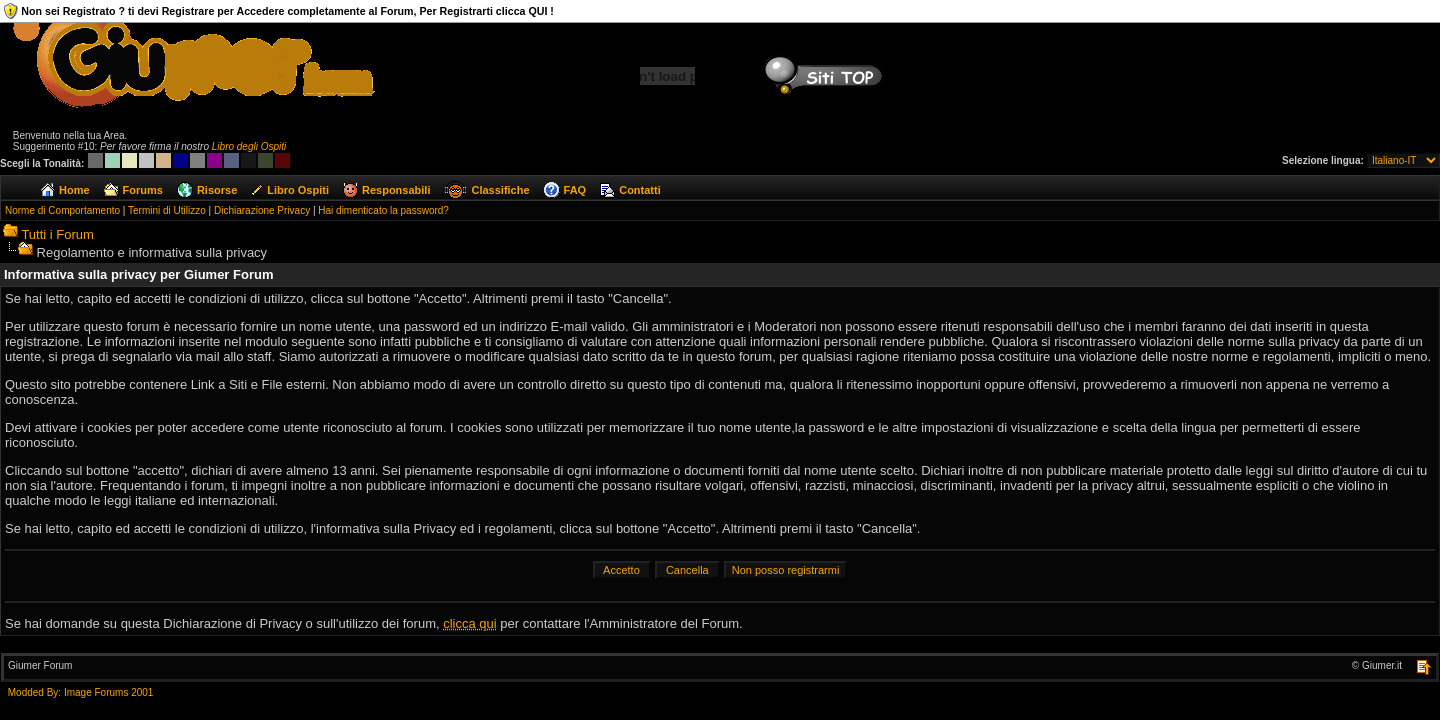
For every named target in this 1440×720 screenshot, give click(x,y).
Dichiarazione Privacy (262, 210)
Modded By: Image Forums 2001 (81, 692)
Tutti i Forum (57, 234)
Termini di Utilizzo (167, 210)
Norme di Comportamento (62, 210)
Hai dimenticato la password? (383, 210)
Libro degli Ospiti (249, 146)
